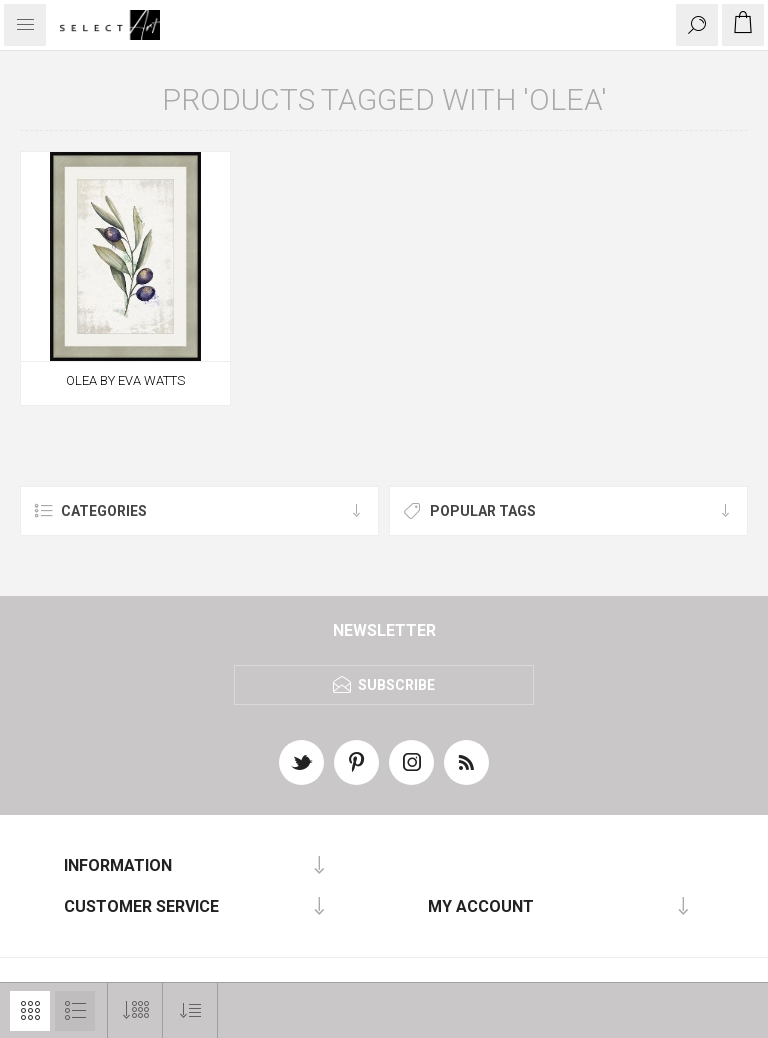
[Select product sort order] (190, 1010)
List (75, 1011)
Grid (30, 1011)
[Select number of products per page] (135, 1010)
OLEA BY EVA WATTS (125, 380)
